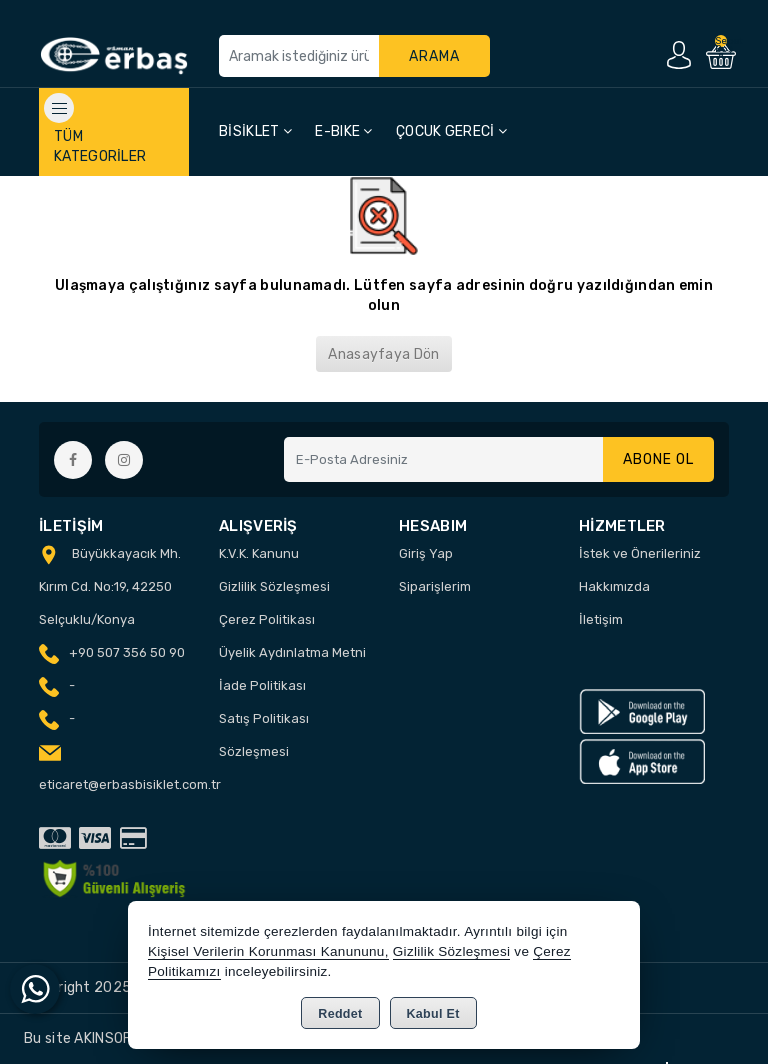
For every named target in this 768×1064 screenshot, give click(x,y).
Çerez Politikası (267, 619)
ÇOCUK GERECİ (451, 131)
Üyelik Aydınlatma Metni (292, 652)
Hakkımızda (614, 586)
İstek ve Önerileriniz (640, 553)
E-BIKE (343, 131)
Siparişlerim (435, 586)
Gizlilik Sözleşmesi (274, 586)
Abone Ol (658, 459)
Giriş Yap (426, 553)
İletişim (601, 619)
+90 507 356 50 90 (127, 652)
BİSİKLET (255, 131)
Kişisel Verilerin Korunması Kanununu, (268, 951)
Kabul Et (433, 1014)
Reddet (340, 1014)
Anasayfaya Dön (383, 354)
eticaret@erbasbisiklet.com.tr (130, 784)
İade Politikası (262, 685)
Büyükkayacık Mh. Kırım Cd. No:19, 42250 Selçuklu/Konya (110, 586)
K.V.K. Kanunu (259, 553)
